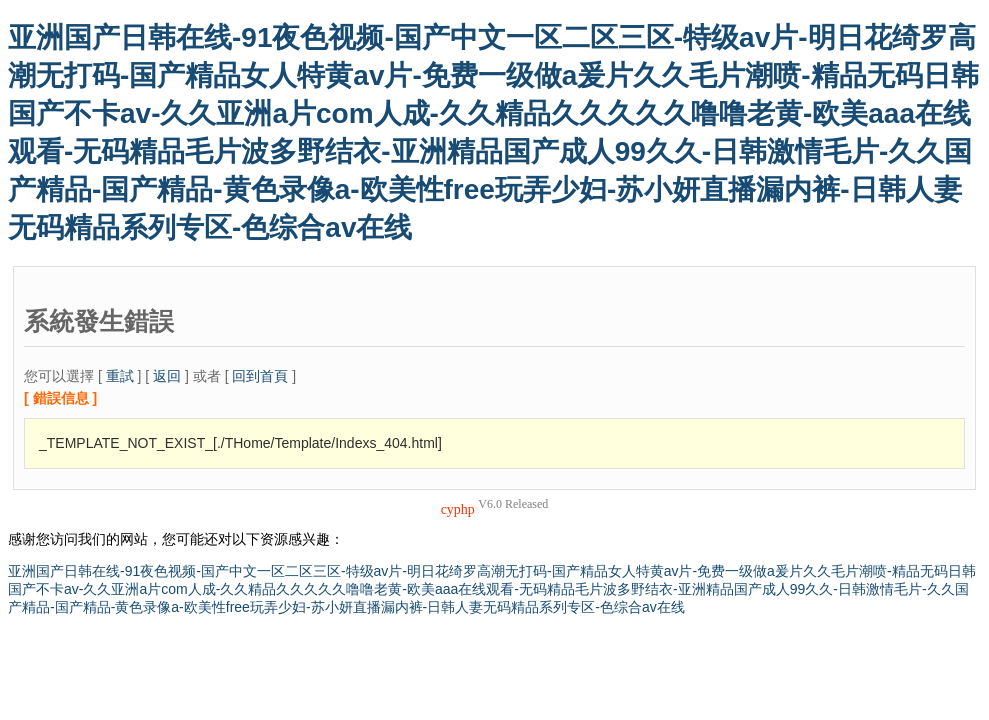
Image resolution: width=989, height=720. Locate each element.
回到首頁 (260, 376)
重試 (120, 376)
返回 (167, 376)
